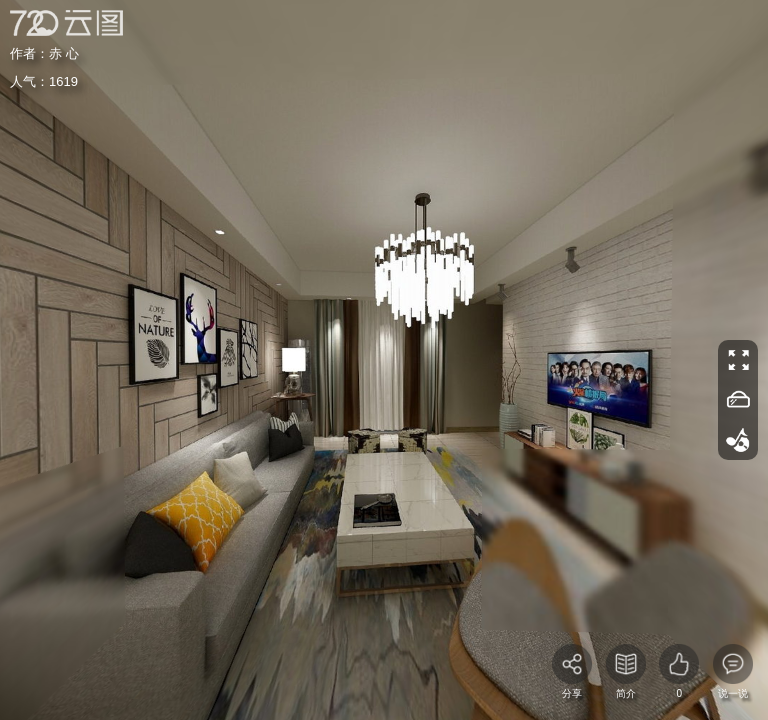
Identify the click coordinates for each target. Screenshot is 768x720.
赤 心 (64, 53)
